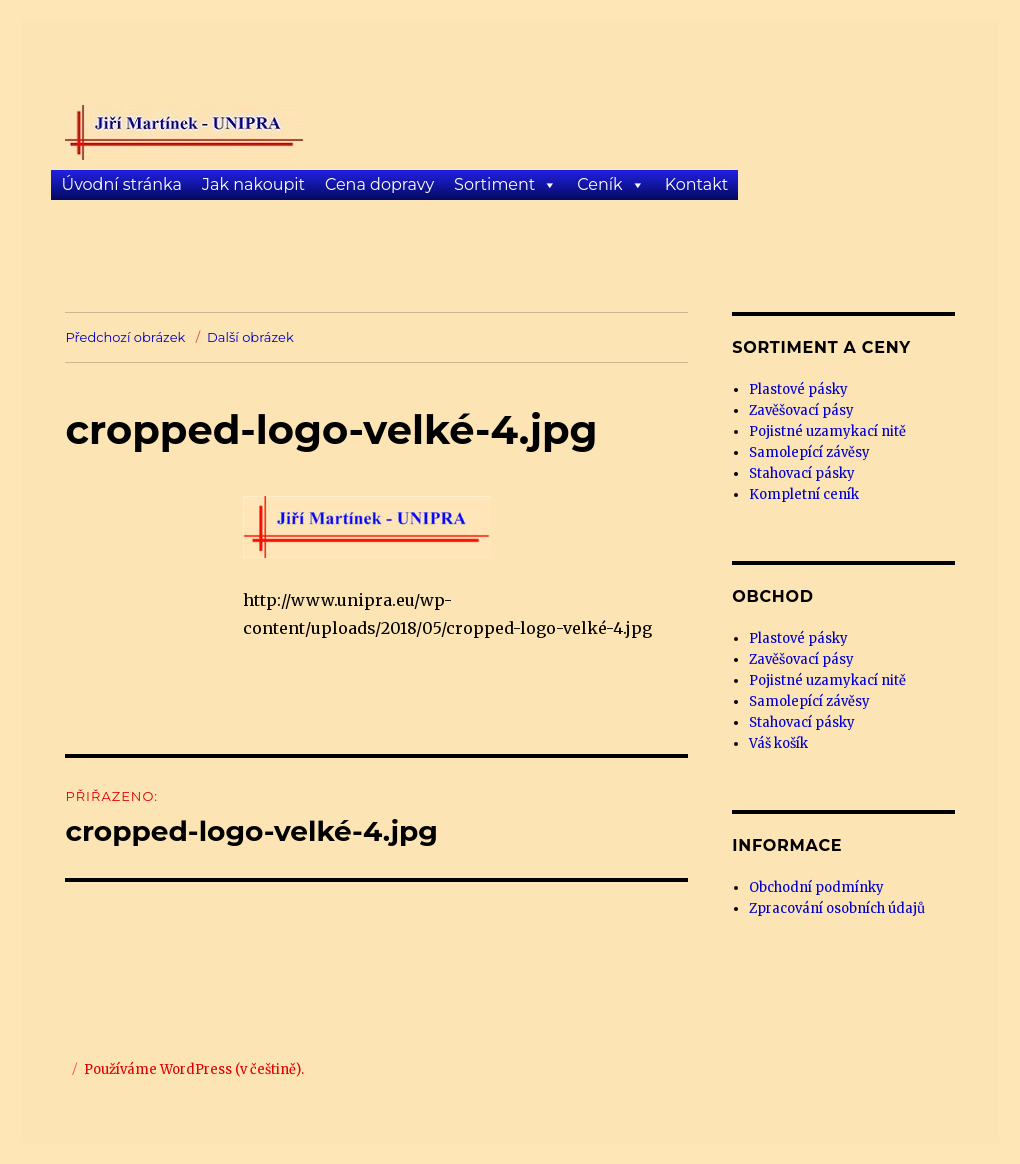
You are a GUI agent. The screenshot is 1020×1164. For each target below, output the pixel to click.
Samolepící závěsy (809, 452)
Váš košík (778, 743)
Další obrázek (250, 337)
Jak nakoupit (253, 184)
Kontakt (697, 184)
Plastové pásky (798, 389)
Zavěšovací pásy (801, 410)
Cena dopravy (379, 184)
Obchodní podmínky (816, 887)
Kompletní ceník (804, 494)
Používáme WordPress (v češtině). (194, 1069)
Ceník (599, 184)
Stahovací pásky (802, 473)
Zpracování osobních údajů (837, 908)
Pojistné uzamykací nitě (827, 431)
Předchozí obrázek (125, 337)
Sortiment (494, 184)
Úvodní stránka (121, 184)
